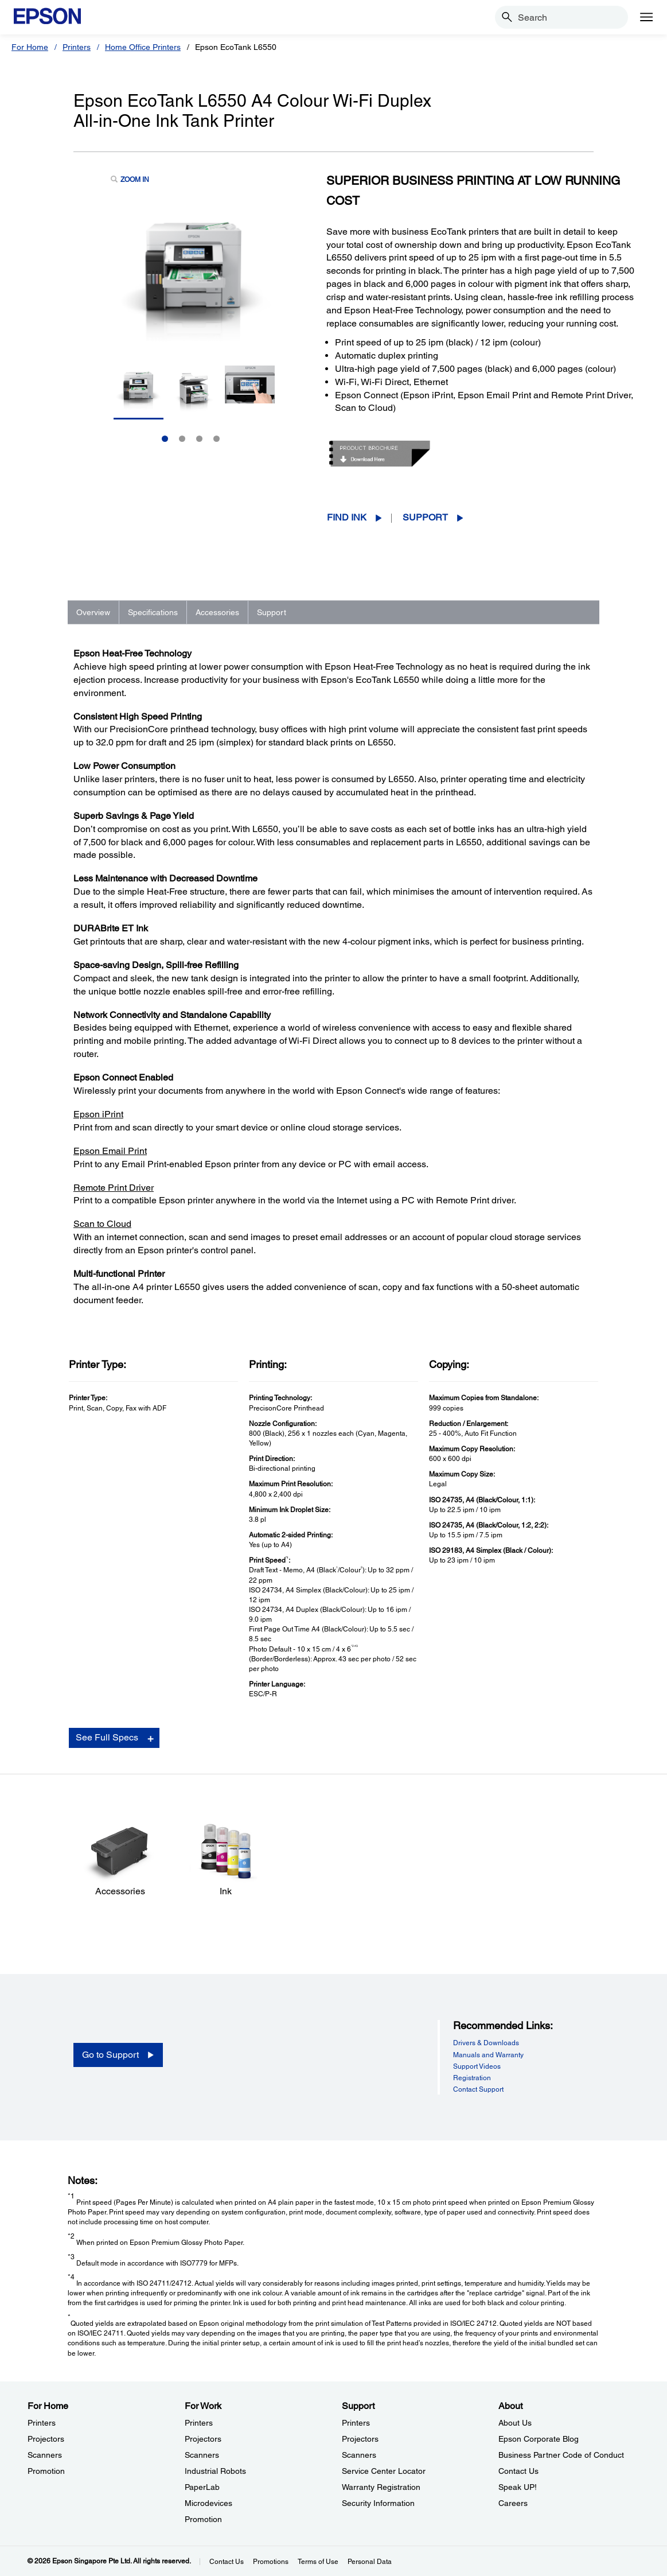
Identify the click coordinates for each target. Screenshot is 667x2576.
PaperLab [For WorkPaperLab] (202, 2487)
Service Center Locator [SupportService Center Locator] (384, 2471)
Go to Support (110, 2054)
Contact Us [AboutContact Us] (518, 2471)
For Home (29, 47)
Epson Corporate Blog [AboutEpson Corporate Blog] (538, 2438)
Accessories (217, 612)
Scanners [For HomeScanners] (45, 2455)
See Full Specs (107, 1737)
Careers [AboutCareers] (513, 2503)
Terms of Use (318, 2562)
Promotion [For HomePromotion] (46, 2471)
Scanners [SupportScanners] (359, 2455)
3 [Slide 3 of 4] (199, 439)
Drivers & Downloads (486, 2043)
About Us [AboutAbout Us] (515, 2422)
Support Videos (477, 2066)
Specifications (153, 612)
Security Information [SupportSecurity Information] (378, 2503)
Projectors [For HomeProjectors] (46, 2438)
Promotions (270, 2562)
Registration (472, 2078)
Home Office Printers (143, 47)
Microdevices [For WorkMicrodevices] (208, 2503)
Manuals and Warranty (488, 2055)
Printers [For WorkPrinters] (199, 2422)
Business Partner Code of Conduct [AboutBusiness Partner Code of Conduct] (561, 2455)
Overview (93, 612)
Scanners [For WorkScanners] (202, 2455)
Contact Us (226, 2562)
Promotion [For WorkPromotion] (203, 2519)
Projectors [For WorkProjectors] (203, 2438)
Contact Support (478, 2089)
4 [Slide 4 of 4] (216, 439)
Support (425, 517)
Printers (77, 47)
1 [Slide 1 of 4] (165, 439)
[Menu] (646, 17)
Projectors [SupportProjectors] (360, 2438)
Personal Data (370, 2562)
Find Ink (346, 517)
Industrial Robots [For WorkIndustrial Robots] (215, 2471)
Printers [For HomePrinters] (42, 2422)
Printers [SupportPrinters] (356, 2422)
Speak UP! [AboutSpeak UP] (517, 2487)
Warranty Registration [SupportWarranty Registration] (381, 2487)
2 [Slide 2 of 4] (182, 439)
